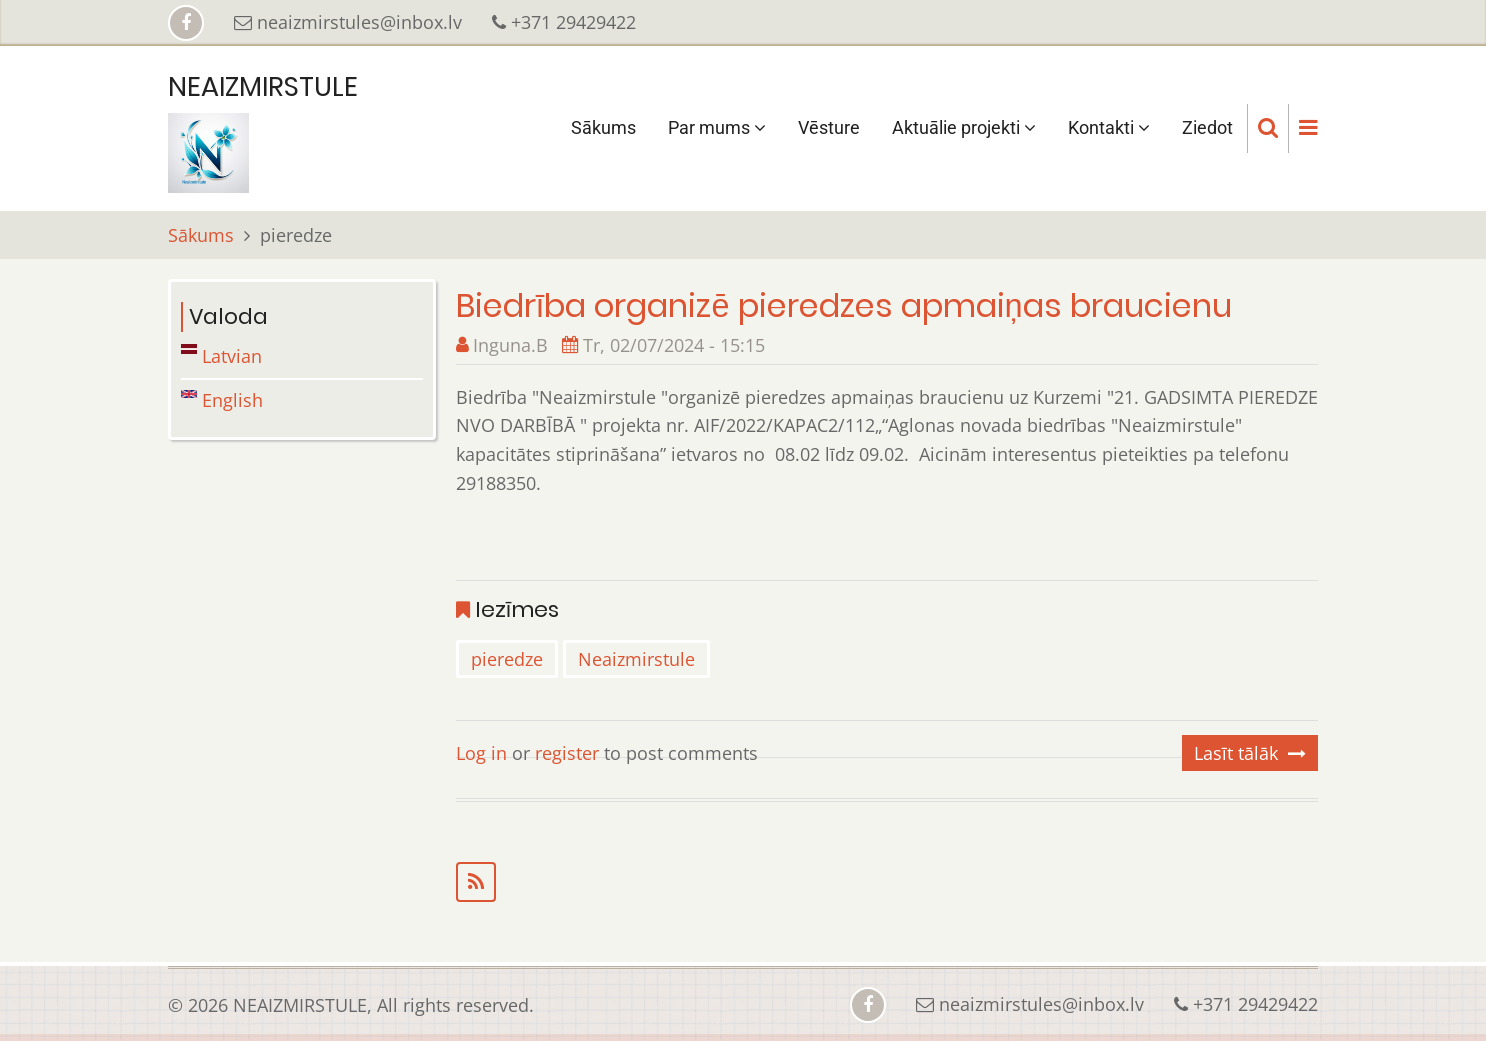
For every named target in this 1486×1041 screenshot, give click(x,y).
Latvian (221, 356)
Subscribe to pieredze (887, 882)
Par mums (717, 127)
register (567, 753)
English (222, 400)
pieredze (507, 659)
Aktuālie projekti (964, 127)
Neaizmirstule (636, 659)
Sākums (603, 127)
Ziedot (1207, 127)
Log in (481, 753)
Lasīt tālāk (1236, 753)
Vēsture (829, 127)
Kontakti (1109, 127)
